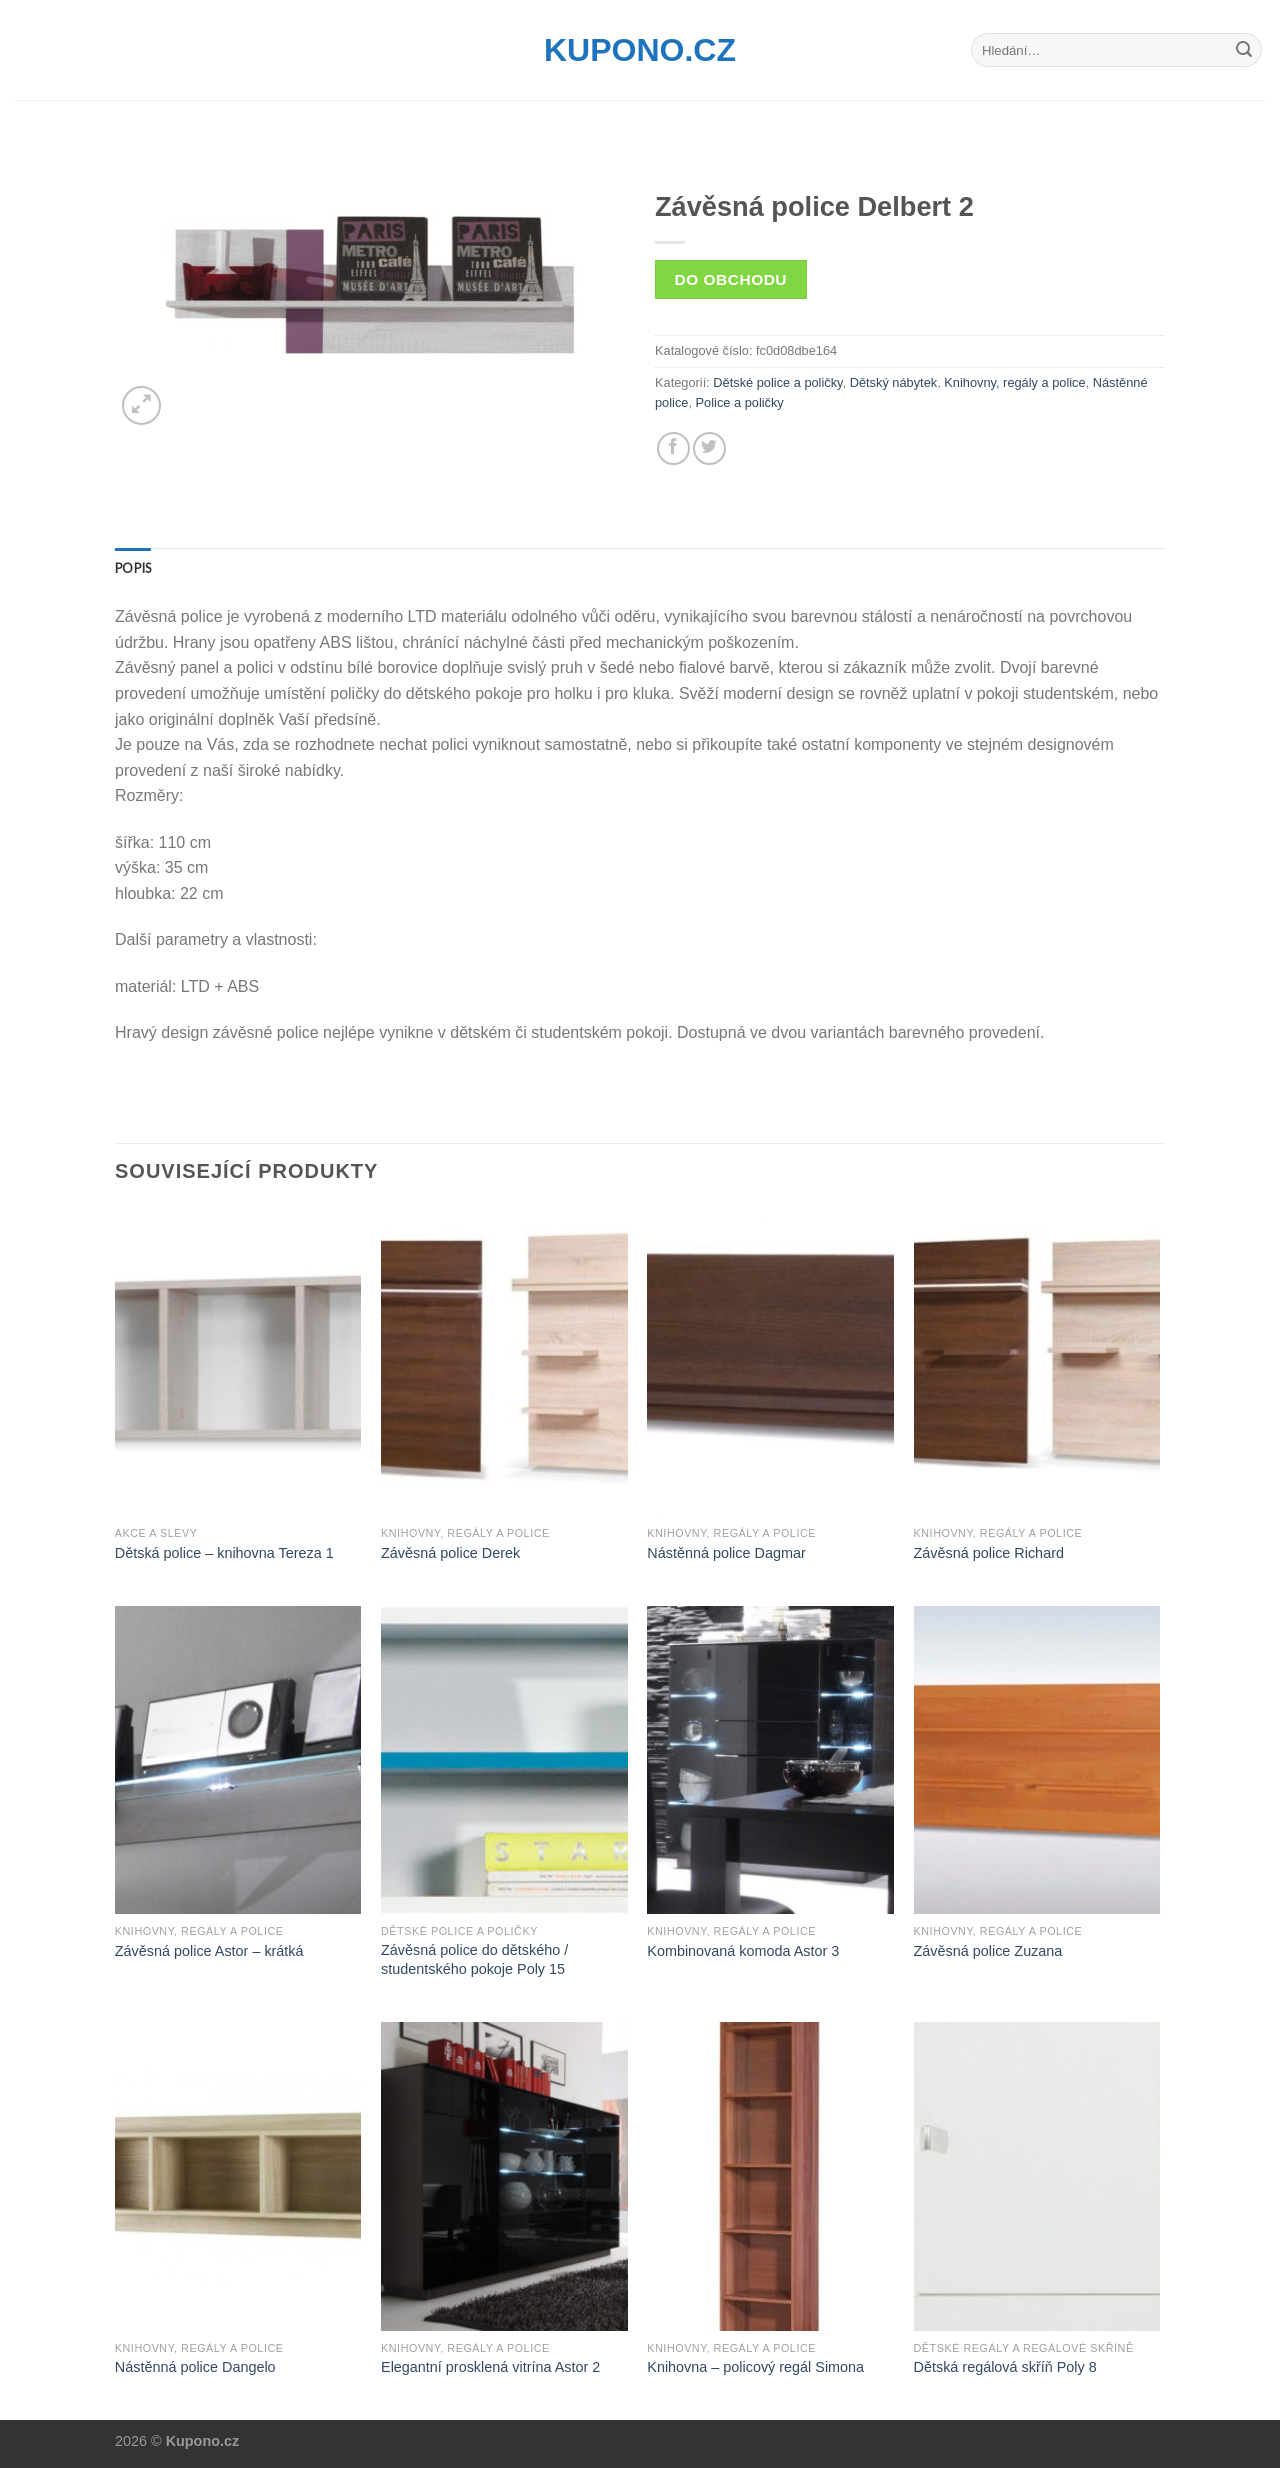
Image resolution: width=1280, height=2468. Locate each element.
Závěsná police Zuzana (988, 1951)
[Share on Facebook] (673, 448)
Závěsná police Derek (450, 1553)
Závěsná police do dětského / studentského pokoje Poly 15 (474, 1959)
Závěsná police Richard (989, 1553)
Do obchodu (731, 279)
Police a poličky (740, 402)
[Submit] (1244, 50)
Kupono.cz (640, 50)
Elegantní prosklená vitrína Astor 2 (490, 2367)
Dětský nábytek (894, 382)
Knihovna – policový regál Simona (755, 2367)
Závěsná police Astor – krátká (209, 1951)
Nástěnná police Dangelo (195, 2367)
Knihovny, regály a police (1014, 382)
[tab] (133, 568)
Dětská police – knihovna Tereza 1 (224, 1553)
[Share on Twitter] (709, 448)
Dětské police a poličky (777, 382)
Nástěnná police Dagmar (726, 1553)
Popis (133, 568)
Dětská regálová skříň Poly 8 (1005, 2367)
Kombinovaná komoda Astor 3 (743, 1951)
